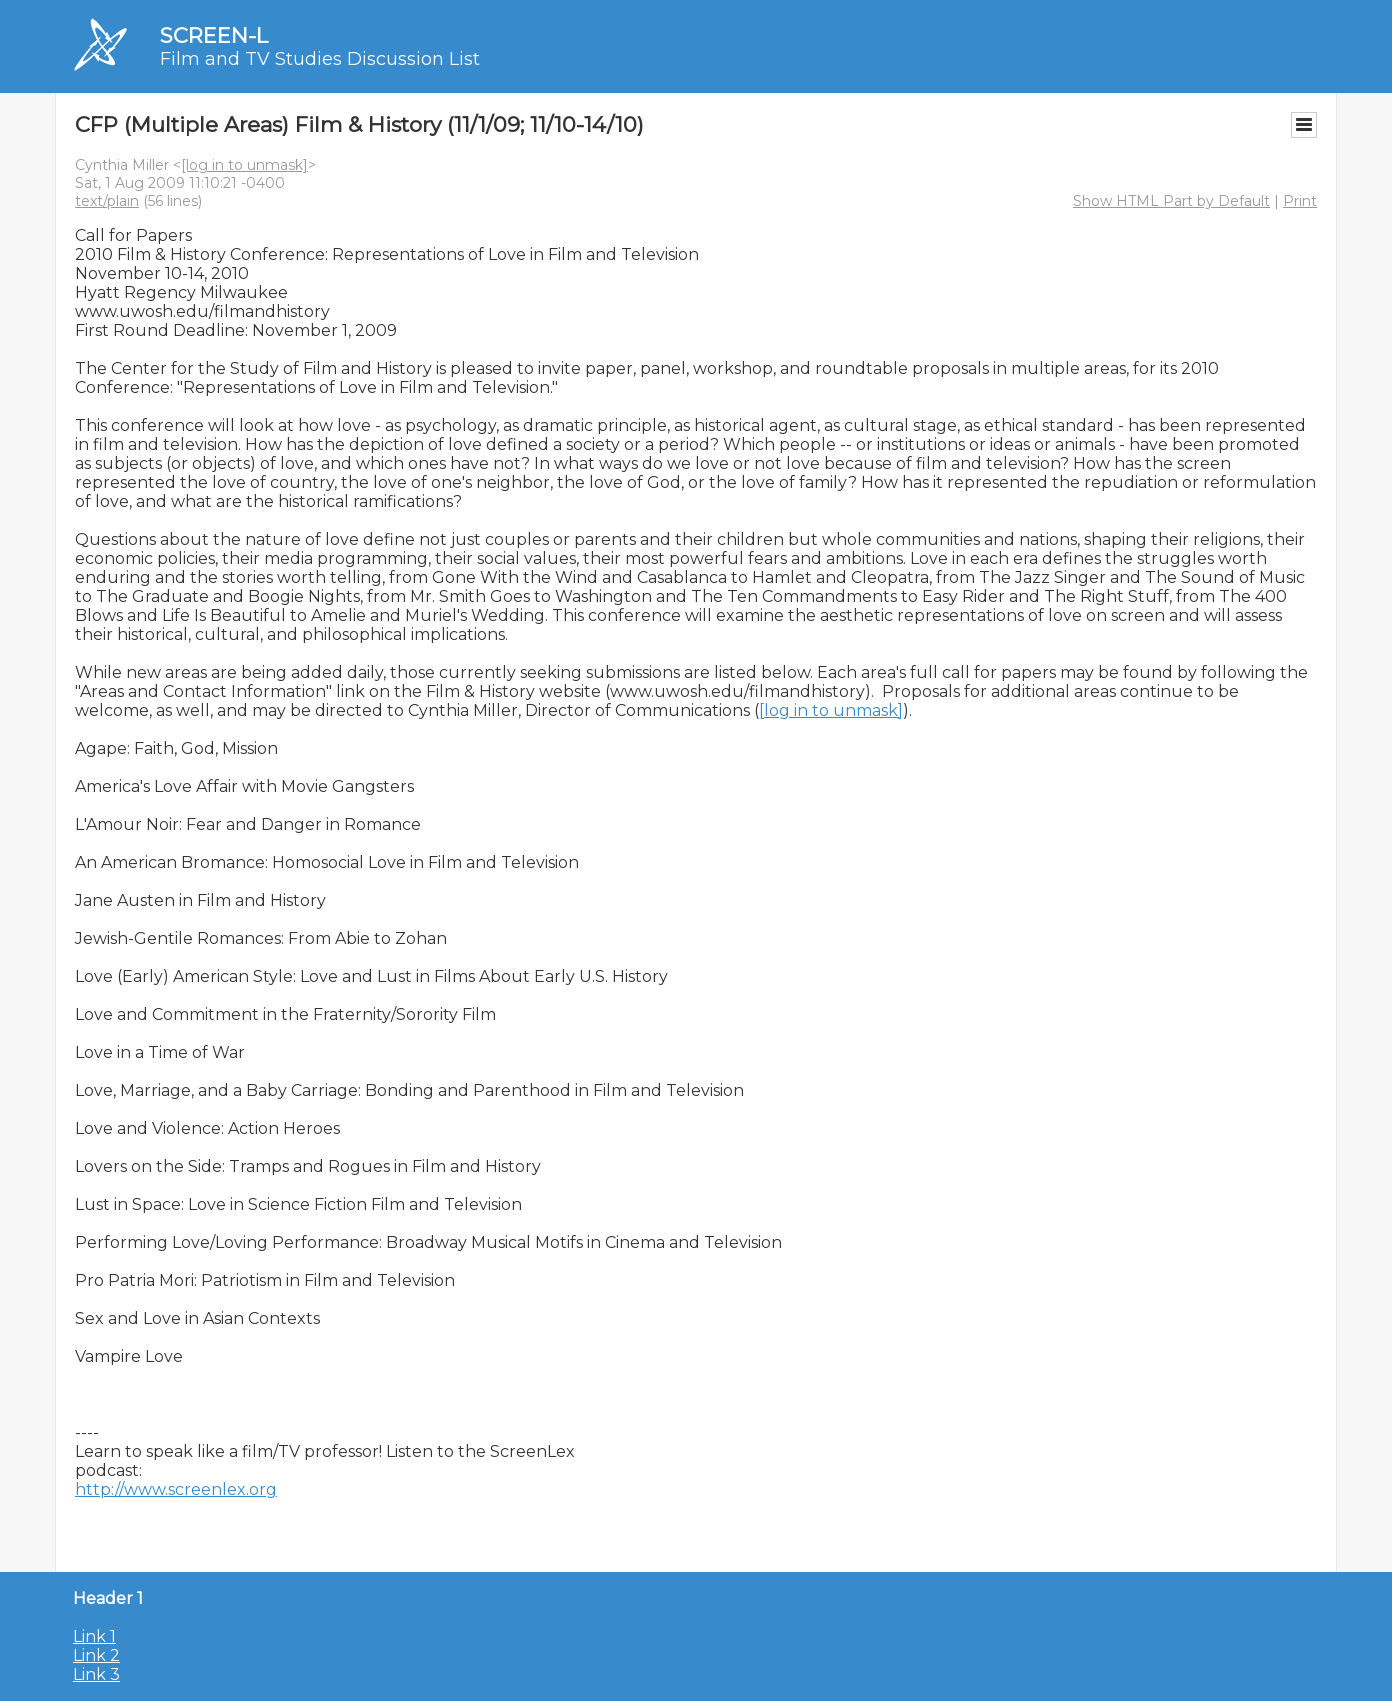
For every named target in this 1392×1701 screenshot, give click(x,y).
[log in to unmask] (244, 165)
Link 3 (96, 1674)
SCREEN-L (214, 35)
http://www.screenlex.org (176, 1489)
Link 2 (96, 1655)
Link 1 (94, 1636)
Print (1300, 201)
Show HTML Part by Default (1171, 201)
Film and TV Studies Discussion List (320, 59)
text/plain (107, 201)
